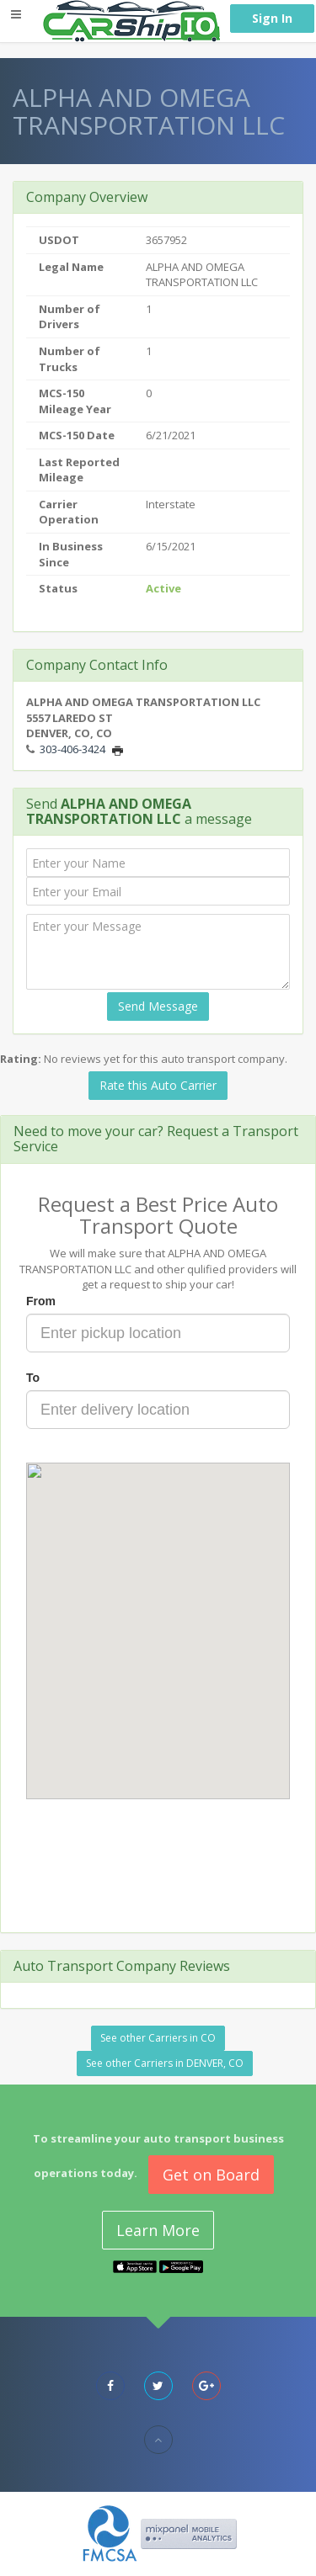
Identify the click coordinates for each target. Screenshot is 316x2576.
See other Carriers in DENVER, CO (165, 2063)
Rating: (20, 1058)
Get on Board (211, 2174)
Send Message (158, 1006)
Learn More (158, 2230)
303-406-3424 (72, 749)
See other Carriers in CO (158, 2038)
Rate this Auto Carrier (158, 1085)
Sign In (272, 18)
